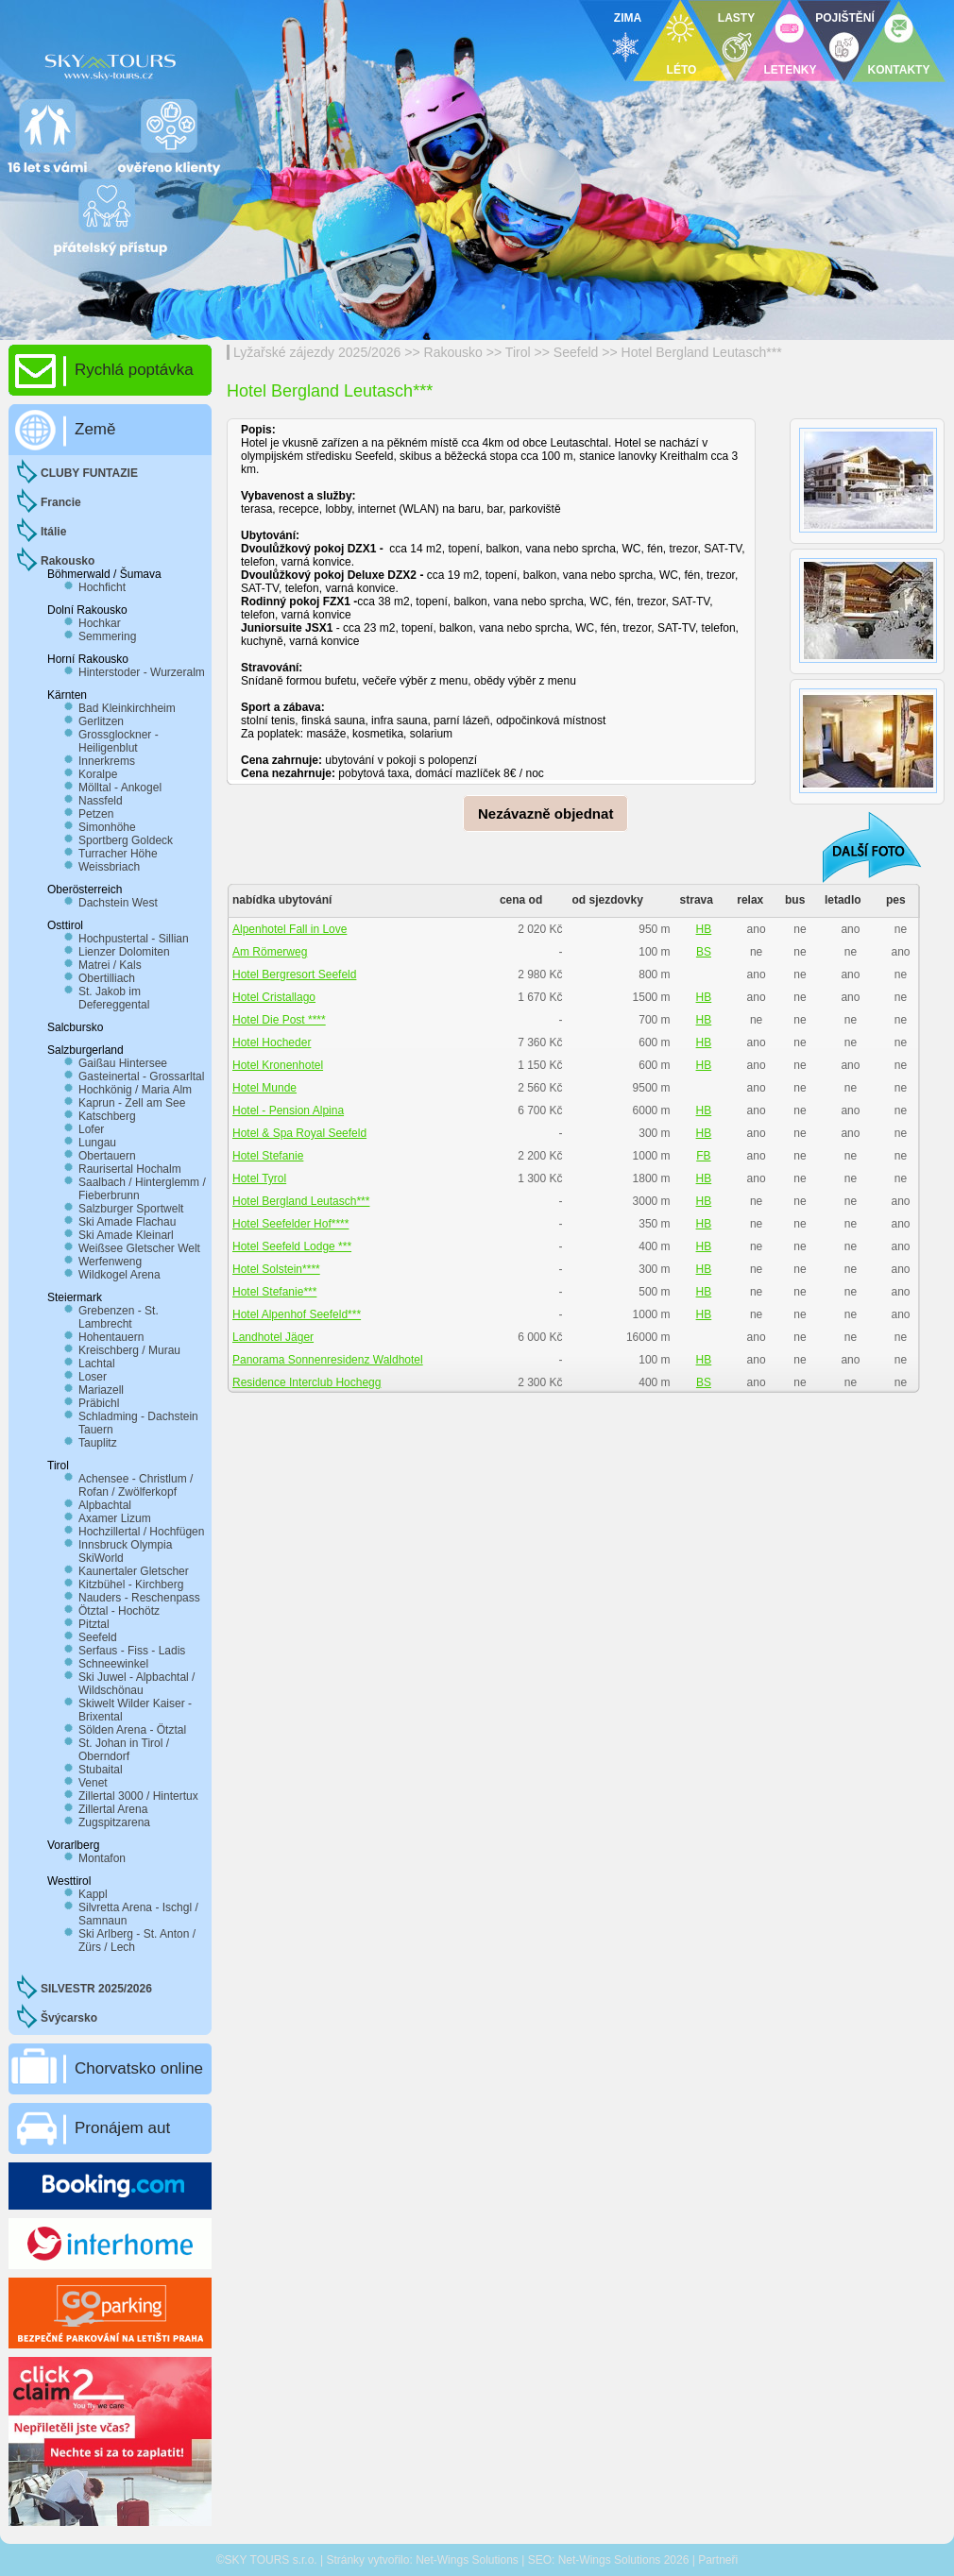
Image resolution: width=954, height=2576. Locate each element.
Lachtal (96, 1363)
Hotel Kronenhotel (277, 1065)
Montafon (102, 1858)
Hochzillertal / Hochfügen (141, 1531)
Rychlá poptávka (134, 370)
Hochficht (102, 587)
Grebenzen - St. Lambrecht (118, 1317)
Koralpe (97, 774)
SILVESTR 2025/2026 (96, 1988)
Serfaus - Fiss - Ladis (131, 1650)
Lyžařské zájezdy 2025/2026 (316, 352)
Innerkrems (106, 761)
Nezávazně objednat (545, 813)
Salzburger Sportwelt (130, 1208)
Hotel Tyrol (259, 1178)
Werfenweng (110, 1261)
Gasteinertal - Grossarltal (141, 1076)
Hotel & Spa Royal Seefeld (299, 1133)
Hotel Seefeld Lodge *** (291, 1246)
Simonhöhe (107, 827)
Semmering (107, 636)
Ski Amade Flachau (127, 1222)
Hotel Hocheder (271, 1042)
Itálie (53, 531)
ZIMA (627, 18)
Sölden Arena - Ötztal (132, 1730)
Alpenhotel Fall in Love (289, 929)
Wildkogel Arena (119, 1274)
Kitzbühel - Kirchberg (130, 1584)
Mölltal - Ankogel (120, 787)
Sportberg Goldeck (125, 840)
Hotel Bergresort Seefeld (294, 974)
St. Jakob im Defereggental (113, 998)
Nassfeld (100, 800)
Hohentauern (111, 1337)
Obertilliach (106, 978)
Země (95, 429)
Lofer (91, 1129)
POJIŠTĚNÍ (845, 18)
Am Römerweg (269, 951)
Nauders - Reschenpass (139, 1597)
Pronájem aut (122, 2128)
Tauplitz (97, 1442)
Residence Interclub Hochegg (306, 1382)
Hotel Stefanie (267, 1155)
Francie (61, 502)
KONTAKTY (899, 69)
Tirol (518, 352)
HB (704, 929)
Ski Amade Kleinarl (126, 1235)
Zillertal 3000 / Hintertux (138, 1796)
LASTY (736, 18)
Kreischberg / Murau (129, 1350)
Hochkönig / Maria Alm (135, 1089)
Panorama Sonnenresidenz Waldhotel (327, 1359)
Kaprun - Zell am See (131, 1103)
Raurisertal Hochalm (129, 1169)
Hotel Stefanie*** (274, 1291)
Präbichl (98, 1403)
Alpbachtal (104, 1505)
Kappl (93, 1894)
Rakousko (453, 352)
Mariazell (101, 1390)
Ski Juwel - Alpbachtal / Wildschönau (136, 1683)
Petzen (95, 814)
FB (703, 1155)
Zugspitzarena (114, 1822)
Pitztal (94, 1624)
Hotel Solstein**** (276, 1269)
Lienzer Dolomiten (124, 951)
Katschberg (107, 1116)
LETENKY (789, 69)
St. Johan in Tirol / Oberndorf (123, 1750)
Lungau (97, 1142)
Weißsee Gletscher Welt (139, 1248)
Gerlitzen (101, 721)
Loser (92, 1376)
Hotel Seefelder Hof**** (290, 1223)
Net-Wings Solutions (467, 2560)
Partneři (718, 2560)
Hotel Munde (264, 1087)
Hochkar (99, 623)
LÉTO (682, 69)
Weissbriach (109, 866)
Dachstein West (118, 902)
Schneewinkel (113, 1663)
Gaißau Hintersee (122, 1063)
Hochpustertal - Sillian (133, 938)
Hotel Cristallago (273, 997)
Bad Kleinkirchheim (127, 708)
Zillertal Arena (112, 1809)
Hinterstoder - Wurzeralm (141, 672)
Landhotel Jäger (273, 1337)
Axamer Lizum (114, 1518)
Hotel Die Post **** (279, 1019)
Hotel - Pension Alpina (288, 1110)
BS (703, 951)
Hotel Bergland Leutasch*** (702, 352)
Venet (93, 1782)
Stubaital (100, 1769)
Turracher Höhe (118, 853)
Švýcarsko (69, 2018)
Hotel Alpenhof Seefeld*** (296, 1314)
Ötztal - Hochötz (119, 1611)
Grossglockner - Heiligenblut (118, 741)
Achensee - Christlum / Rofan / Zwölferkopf (135, 1485)
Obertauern (107, 1155)
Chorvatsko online (139, 2068)
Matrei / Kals (110, 965)
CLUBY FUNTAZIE (89, 473)
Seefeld (576, 352)
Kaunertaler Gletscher (133, 1571)
